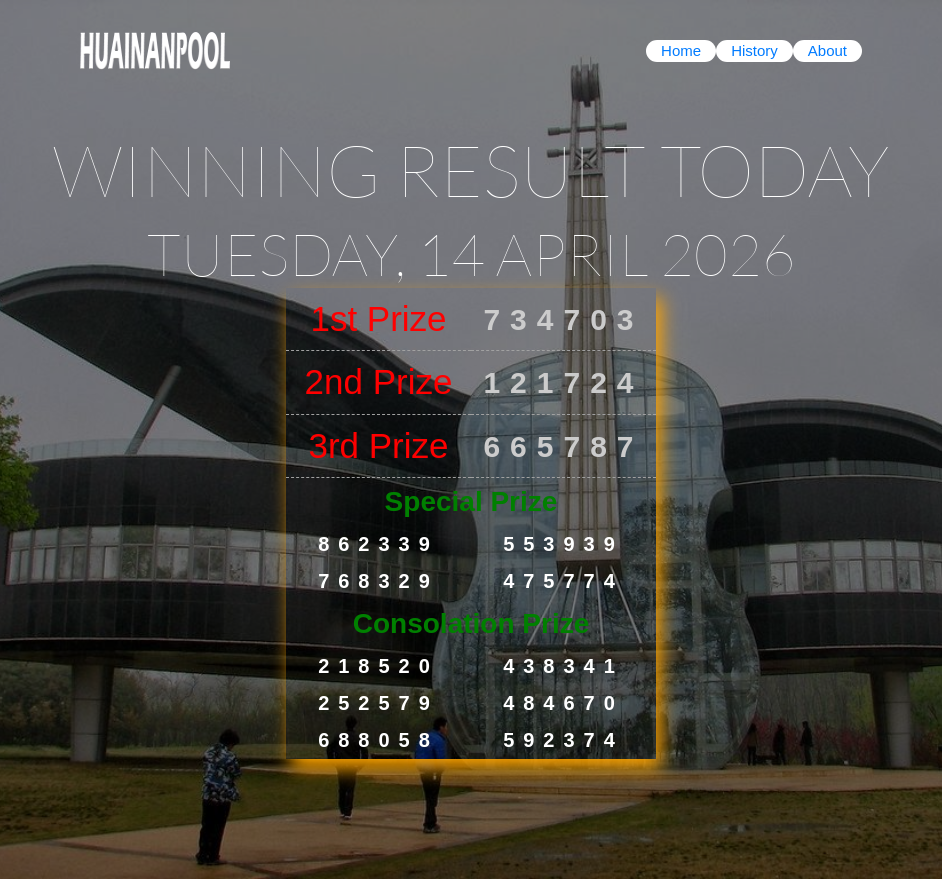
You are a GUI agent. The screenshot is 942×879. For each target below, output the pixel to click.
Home (681, 50)
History (754, 50)
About (827, 50)
